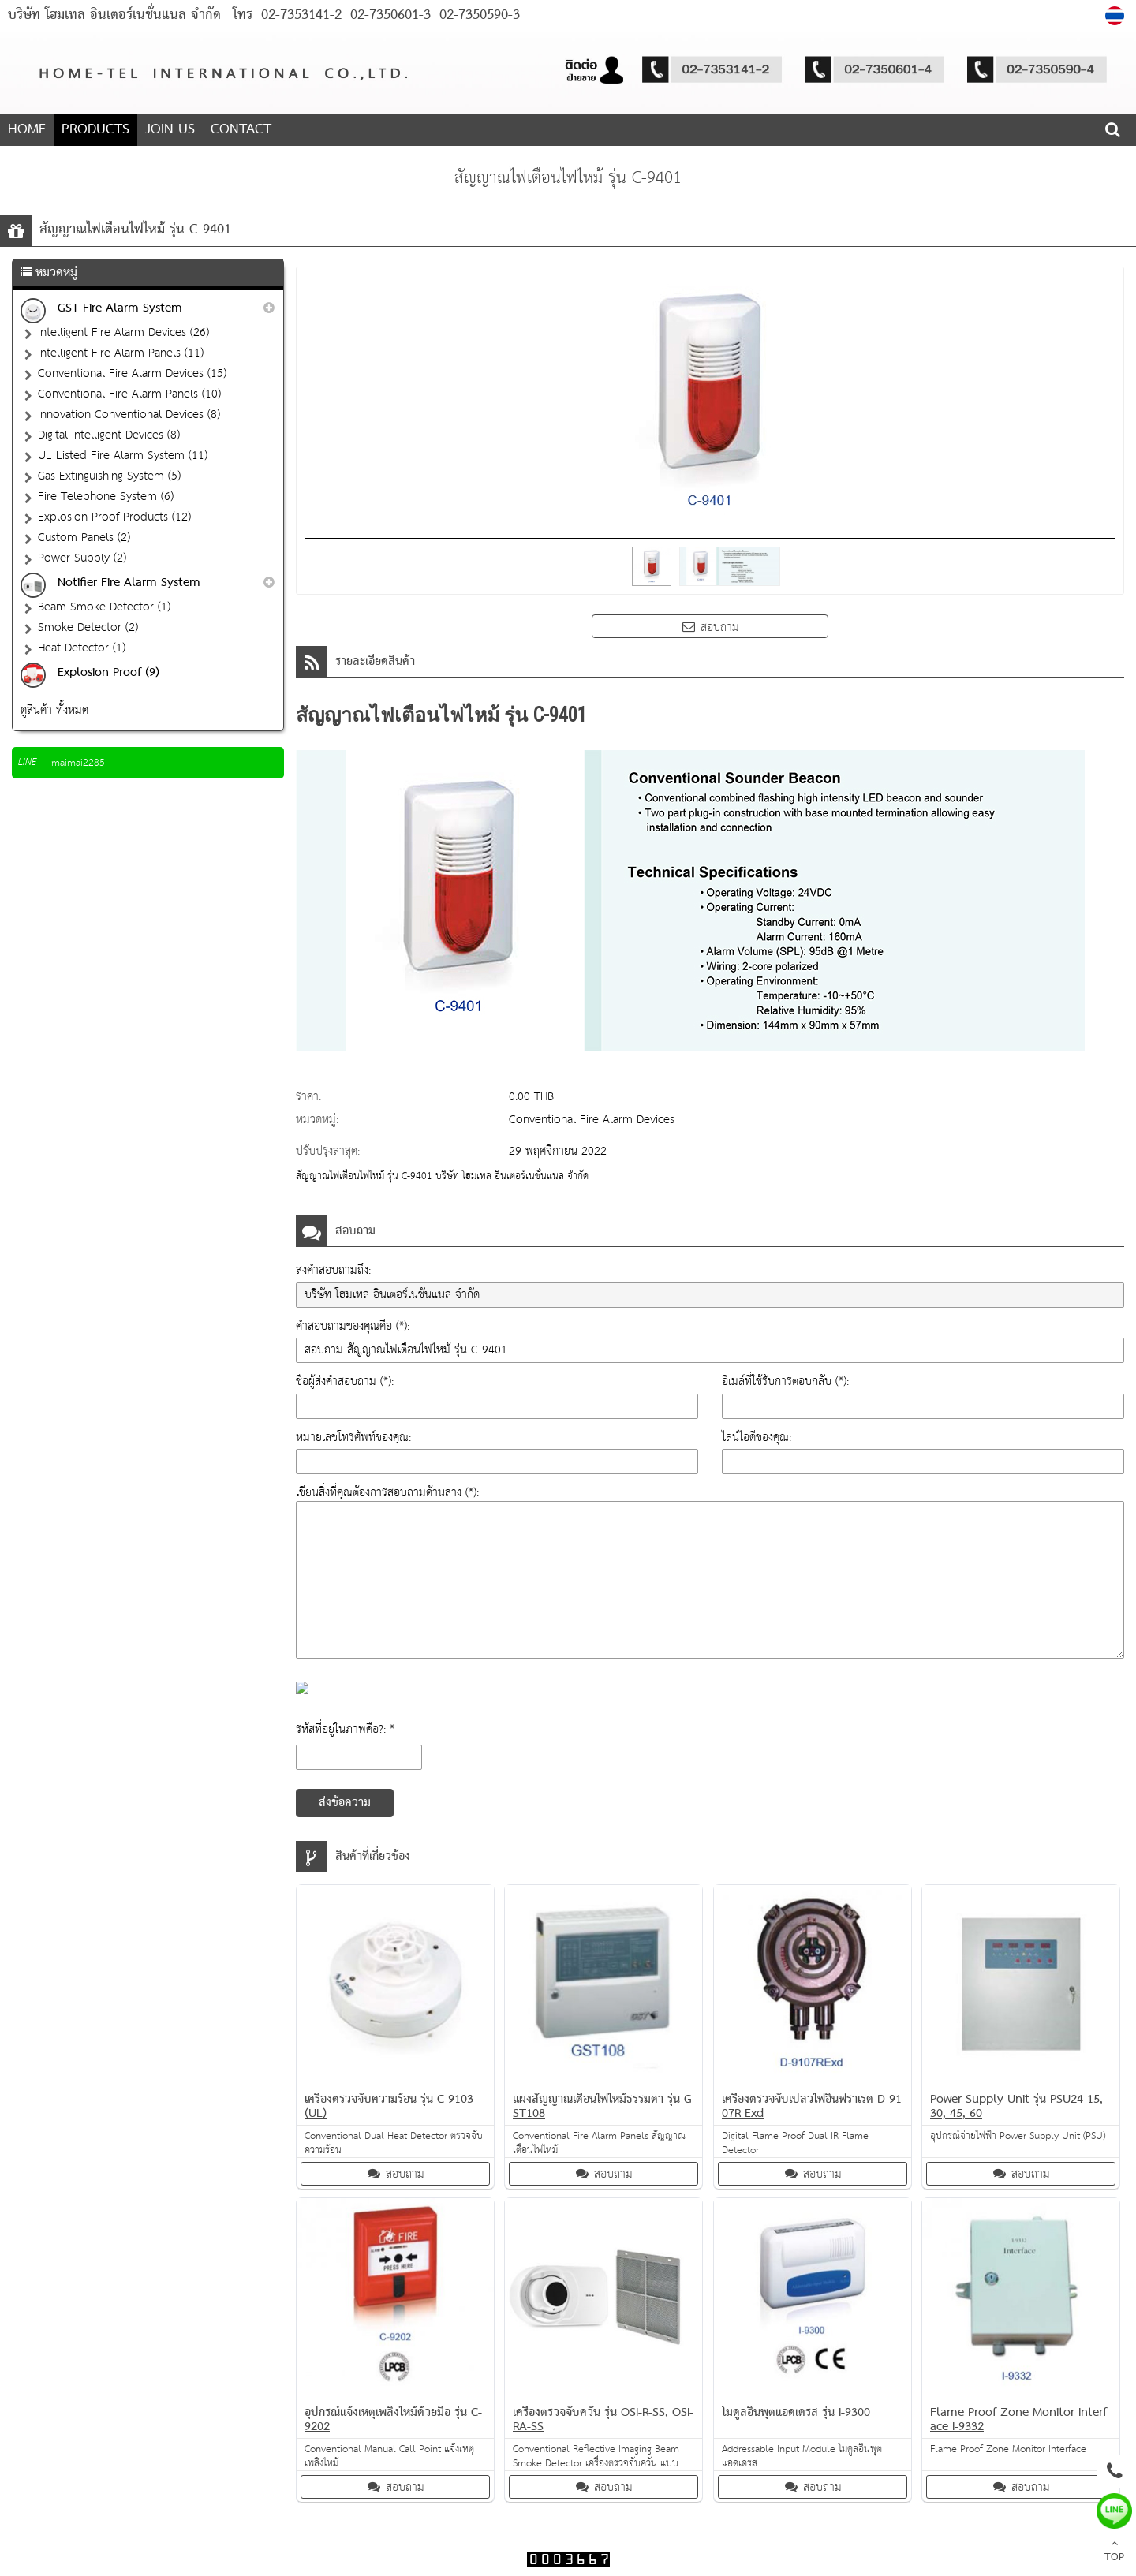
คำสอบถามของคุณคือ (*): (352, 1326)
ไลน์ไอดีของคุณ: (756, 1437)
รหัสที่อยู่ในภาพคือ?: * (345, 1729)
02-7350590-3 (477, 15)
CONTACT (241, 130)
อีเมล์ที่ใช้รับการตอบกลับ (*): (785, 1381)
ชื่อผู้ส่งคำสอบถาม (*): (345, 1381)
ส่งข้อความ (345, 1803)
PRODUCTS (95, 130)
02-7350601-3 (388, 15)
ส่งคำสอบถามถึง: (333, 1270)
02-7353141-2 (301, 15)
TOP (1114, 2552)
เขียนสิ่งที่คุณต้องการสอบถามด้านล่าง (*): (387, 1492)
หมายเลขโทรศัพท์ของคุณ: (353, 1437)
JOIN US (170, 130)
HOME (27, 130)
